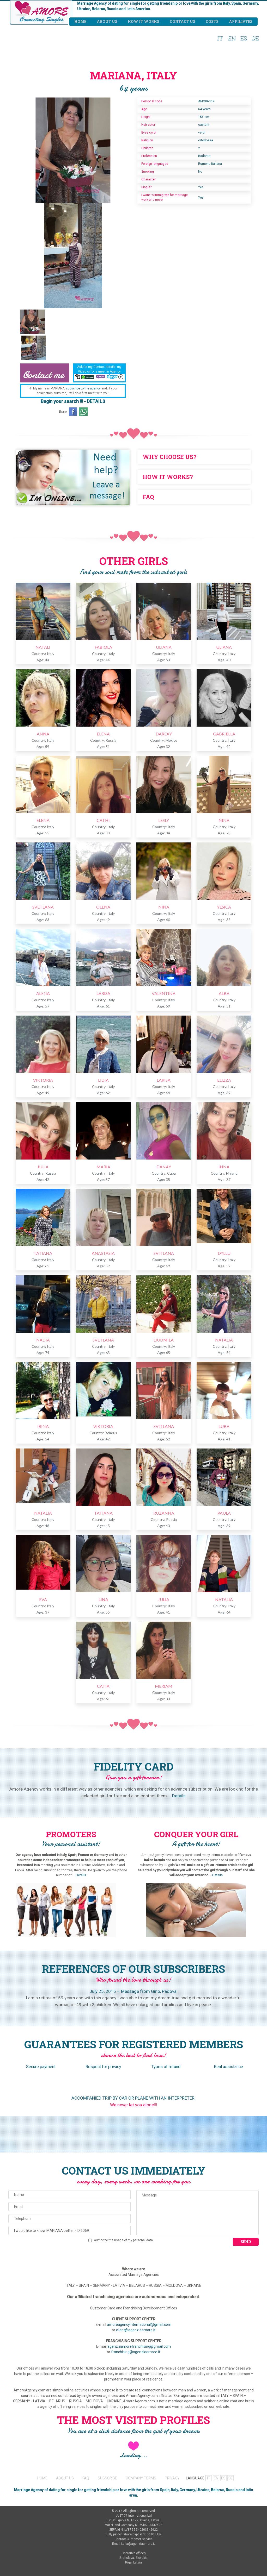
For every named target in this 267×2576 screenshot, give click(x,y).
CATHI (103, 820)
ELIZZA (224, 1080)
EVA (43, 1599)
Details (179, 1795)
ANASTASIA (103, 1253)
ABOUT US (65, 2478)
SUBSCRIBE (107, 2478)
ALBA (224, 993)
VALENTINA (163, 993)
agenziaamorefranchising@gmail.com (139, 2346)
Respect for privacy (103, 2066)
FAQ (85, 2478)
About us (107, 21)
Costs (212, 21)
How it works (143, 21)
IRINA (43, 1426)
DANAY (163, 1166)
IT (220, 37)
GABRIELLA (224, 733)
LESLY (163, 820)
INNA (224, 1166)
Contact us (182, 21)
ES (243, 37)
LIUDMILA (164, 1339)
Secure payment (41, 2066)
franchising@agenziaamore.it (135, 2352)
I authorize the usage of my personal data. (121, 2240)
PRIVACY (172, 2478)
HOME (42, 2478)
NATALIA (224, 1339)
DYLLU (224, 1253)
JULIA (42, 1166)
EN (231, 37)
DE (255, 37)
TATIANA (43, 1253)
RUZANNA (163, 1512)
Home (80, 21)
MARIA (103, 1166)
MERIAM (163, 1686)
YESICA (224, 906)
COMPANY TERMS (141, 2478)
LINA (103, 1599)
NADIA (43, 1339)
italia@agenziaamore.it (138, 2544)
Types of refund (165, 2066)
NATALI (42, 647)
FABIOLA (103, 647)
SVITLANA (164, 1253)
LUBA (224, 1426)
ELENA (103, 733)
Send (246, 2241)
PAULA (224, 1512)
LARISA (103, 993)
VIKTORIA (43, 1080)
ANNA (43, 733)
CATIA (103, 1686)
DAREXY (164, 733)
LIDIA (103, 1080)
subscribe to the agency (83, 388)
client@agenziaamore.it (135, 2330)
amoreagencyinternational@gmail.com (139, 2324)
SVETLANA (43, 906)
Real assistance (228, 2066)
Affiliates (240, 21)
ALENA (43, 993)
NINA (224, 820)
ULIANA (164, 647)
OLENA (103, 906)
